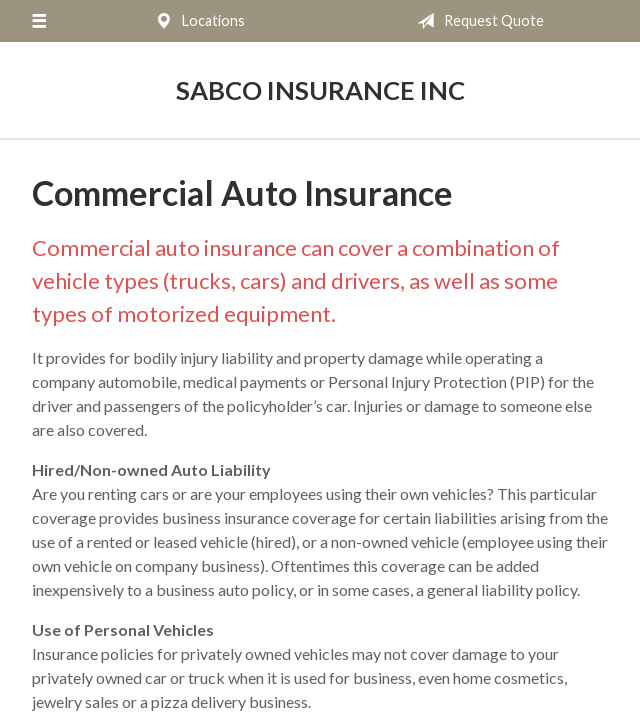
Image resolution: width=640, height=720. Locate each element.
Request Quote (476, 21)
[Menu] (38, 21)
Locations (196, 21)
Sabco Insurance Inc (320, 90)
